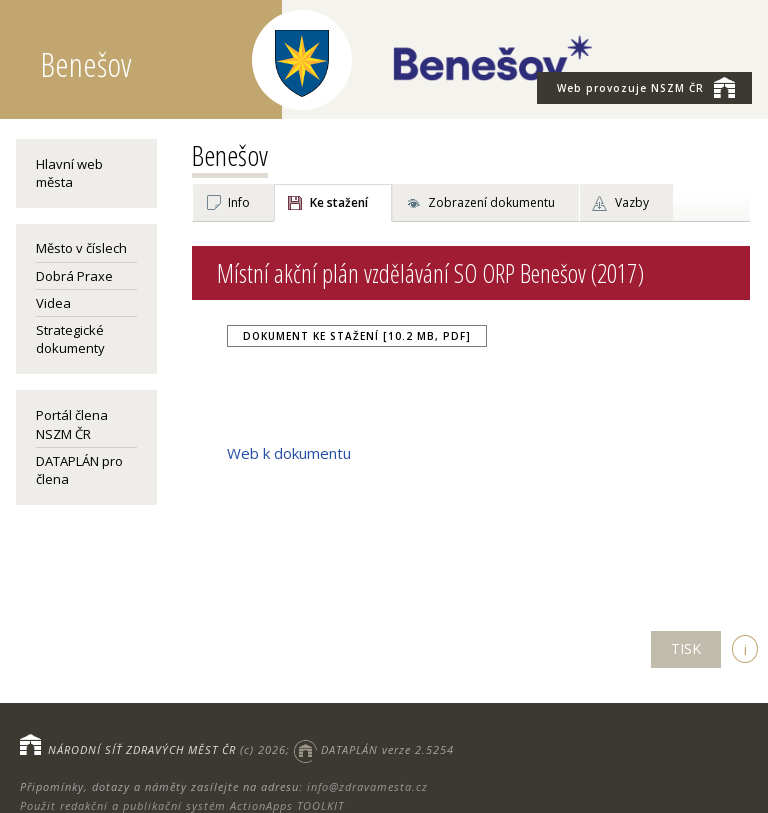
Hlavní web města (69, 173)
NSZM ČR (646, 87)
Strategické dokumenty (70, 339)
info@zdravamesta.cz (367, 786)
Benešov (230, 155)
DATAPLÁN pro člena (79, 470)
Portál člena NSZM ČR (72, 424)
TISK (686, 648)
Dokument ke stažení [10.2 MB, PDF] (357, 336)
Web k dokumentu (289, 453)
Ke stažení (339, 202)
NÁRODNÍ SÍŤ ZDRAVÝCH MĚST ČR (142, 749)
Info (239, 202)
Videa (53, 303)
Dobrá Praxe (74, 276)
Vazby (632, 202)
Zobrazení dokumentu (491, 202)
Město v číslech (81, 248)
